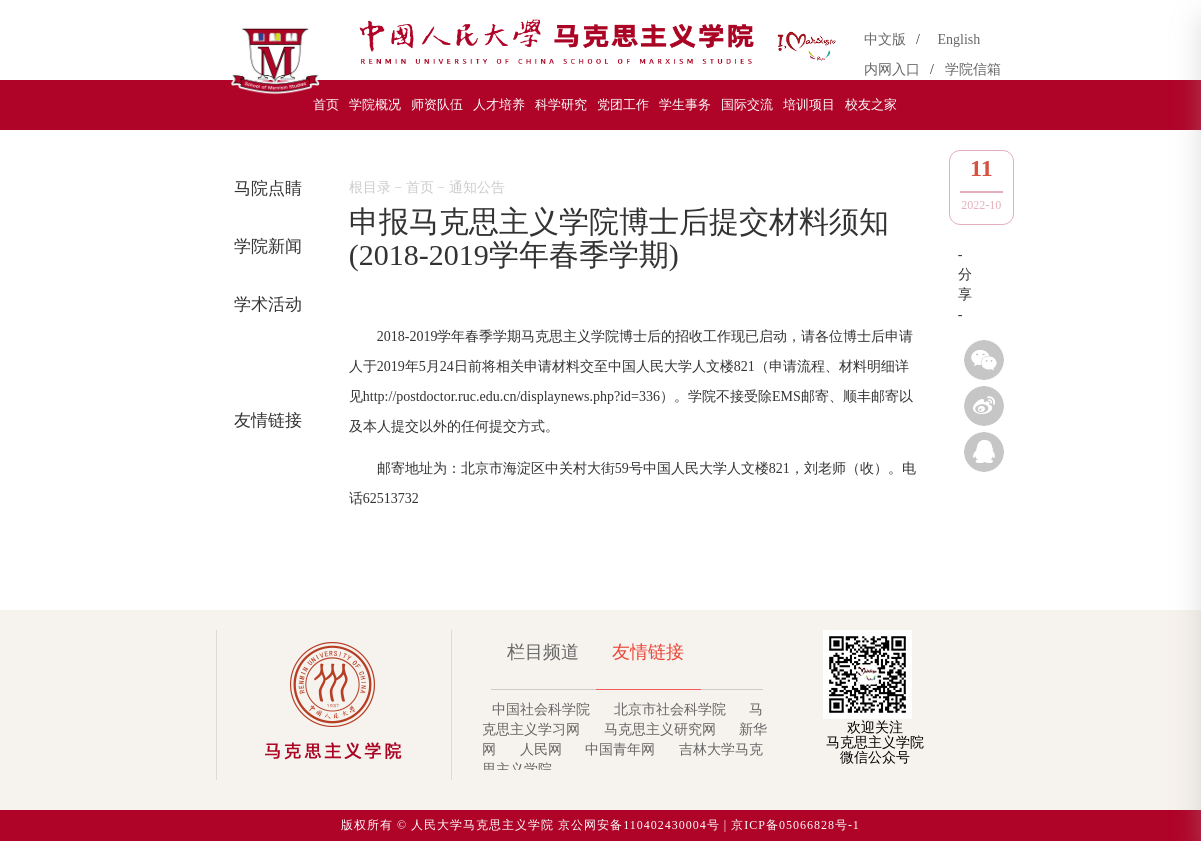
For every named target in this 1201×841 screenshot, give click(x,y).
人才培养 (499, 104)
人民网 (541, 749)
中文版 (888, 39)
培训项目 (809, 104)
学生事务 (685, 104)
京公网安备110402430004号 (639, 825)
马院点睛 (264, 188)
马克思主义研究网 (660, 729)
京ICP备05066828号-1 (795, 825)
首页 (326, 104)
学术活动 (264, 304)
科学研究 (561, 104)
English (959, 39)
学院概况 (375, 104)
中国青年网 (620, 749)
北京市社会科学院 (670, 709)
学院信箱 (973, 69)
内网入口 (895, 69)
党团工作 (623, 104)
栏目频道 (543, 652)
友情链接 (264, 420)
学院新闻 (264, 246)
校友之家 (871, 104)
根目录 (370, 187)
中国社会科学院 (541, 709)
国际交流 (747, 104)
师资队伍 (437, 104)
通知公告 (264, 362)
